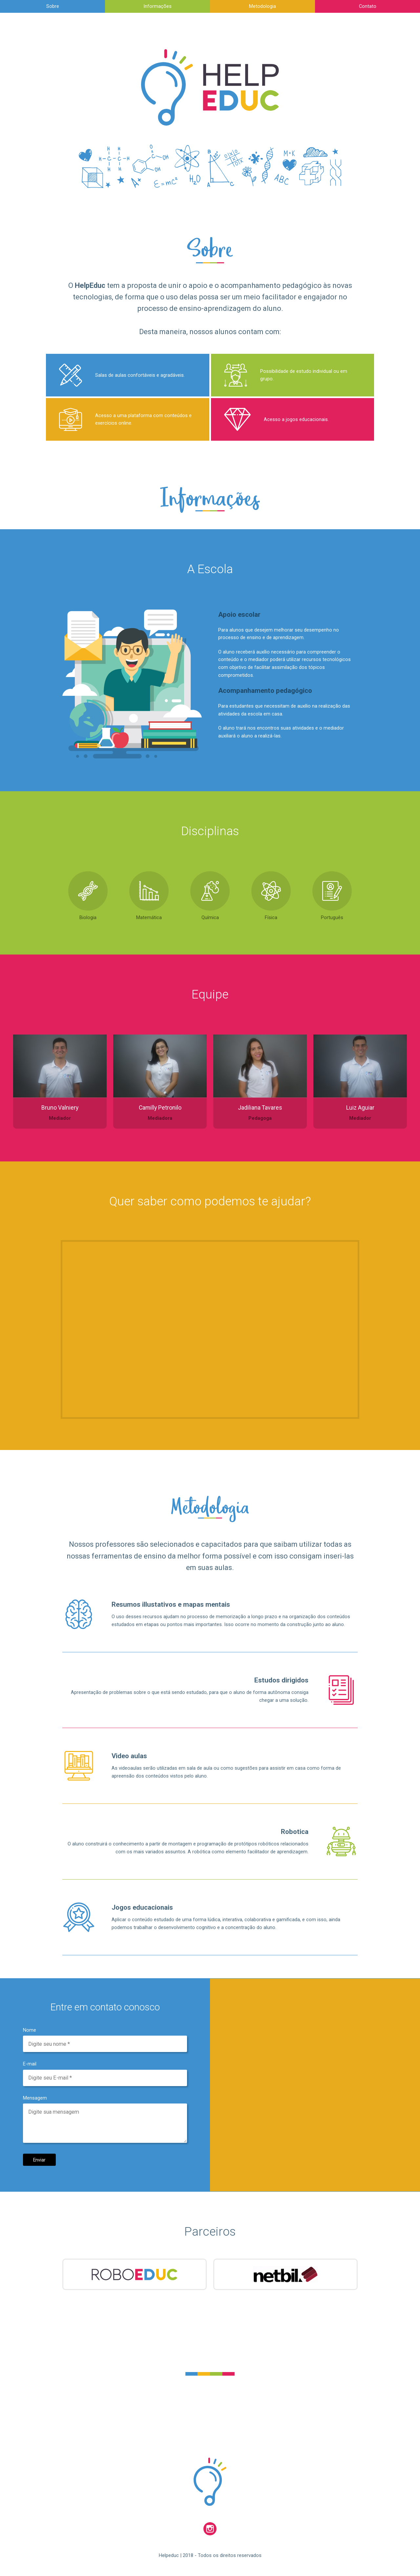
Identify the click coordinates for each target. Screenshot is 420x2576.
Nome (29, 2030)
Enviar (39, 2160)
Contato (367, 6)
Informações (157, 6)
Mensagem (35, 2098)
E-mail (29, 2064)
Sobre (52, 6)
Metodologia (262, 6)
